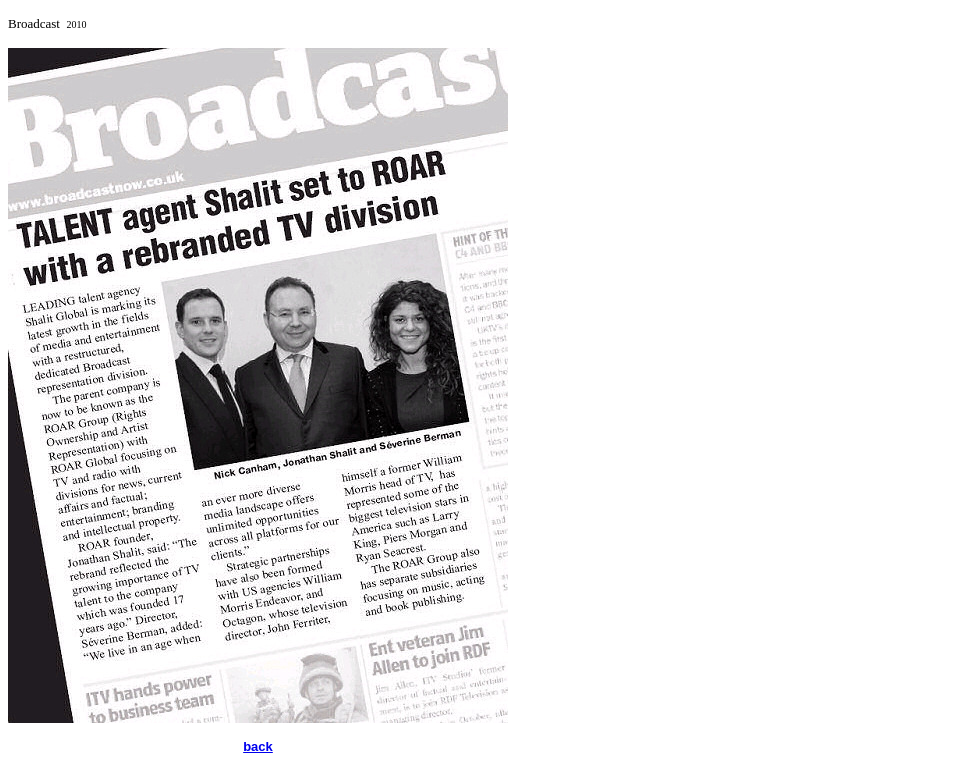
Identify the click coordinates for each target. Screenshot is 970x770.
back (258, 746)
